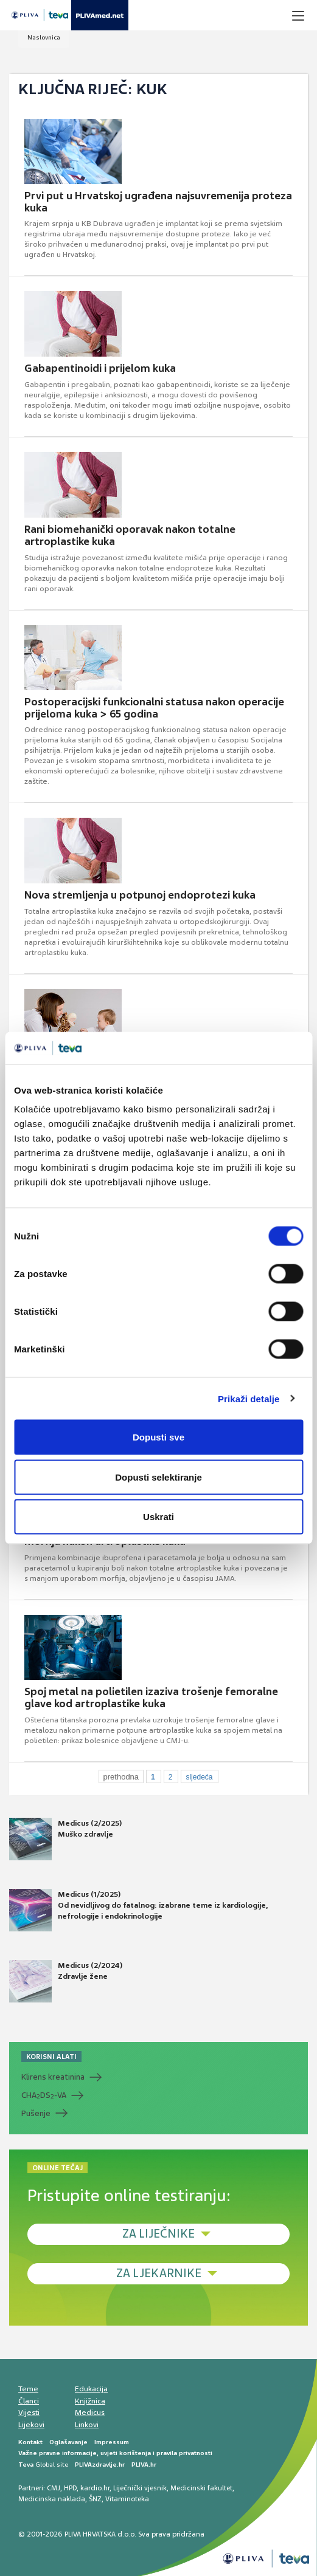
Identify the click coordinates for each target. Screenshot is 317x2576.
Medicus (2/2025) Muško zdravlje (65, 1839)
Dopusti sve (158, 1437)
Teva (25, 2464)
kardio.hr (95, 2488)
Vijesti (29, 2412)
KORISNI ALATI (51, 2056)
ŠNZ (95, 2499)
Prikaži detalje (249, 1398)
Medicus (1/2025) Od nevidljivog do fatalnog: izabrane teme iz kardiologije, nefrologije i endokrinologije (138, 1910)
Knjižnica (90, 2401)
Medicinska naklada (51, 2499)
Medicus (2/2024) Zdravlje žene (65, 1981)
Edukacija (91, 2389)
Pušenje (36, 2113)
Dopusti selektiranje (158, 1476)
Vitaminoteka (127, 2499)
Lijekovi (31, 2425)
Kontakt (30, 2442)
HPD (70, 2488)
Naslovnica (43, 37)
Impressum (111, 2442)
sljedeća (199, 1777)
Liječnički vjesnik (140, 2488)
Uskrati (158, 1517)
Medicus (90, 2412)
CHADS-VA (43, 2095)
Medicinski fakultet (201, 2488)
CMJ (53, 2488)
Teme (28, 2389)
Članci (28, 2401)
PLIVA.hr (143, 2464)
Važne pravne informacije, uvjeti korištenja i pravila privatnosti (115, 2453)
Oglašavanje (68, 2442)
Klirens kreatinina (53, 2077)
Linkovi (87, 2425)
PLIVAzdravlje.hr (100, 2464)
